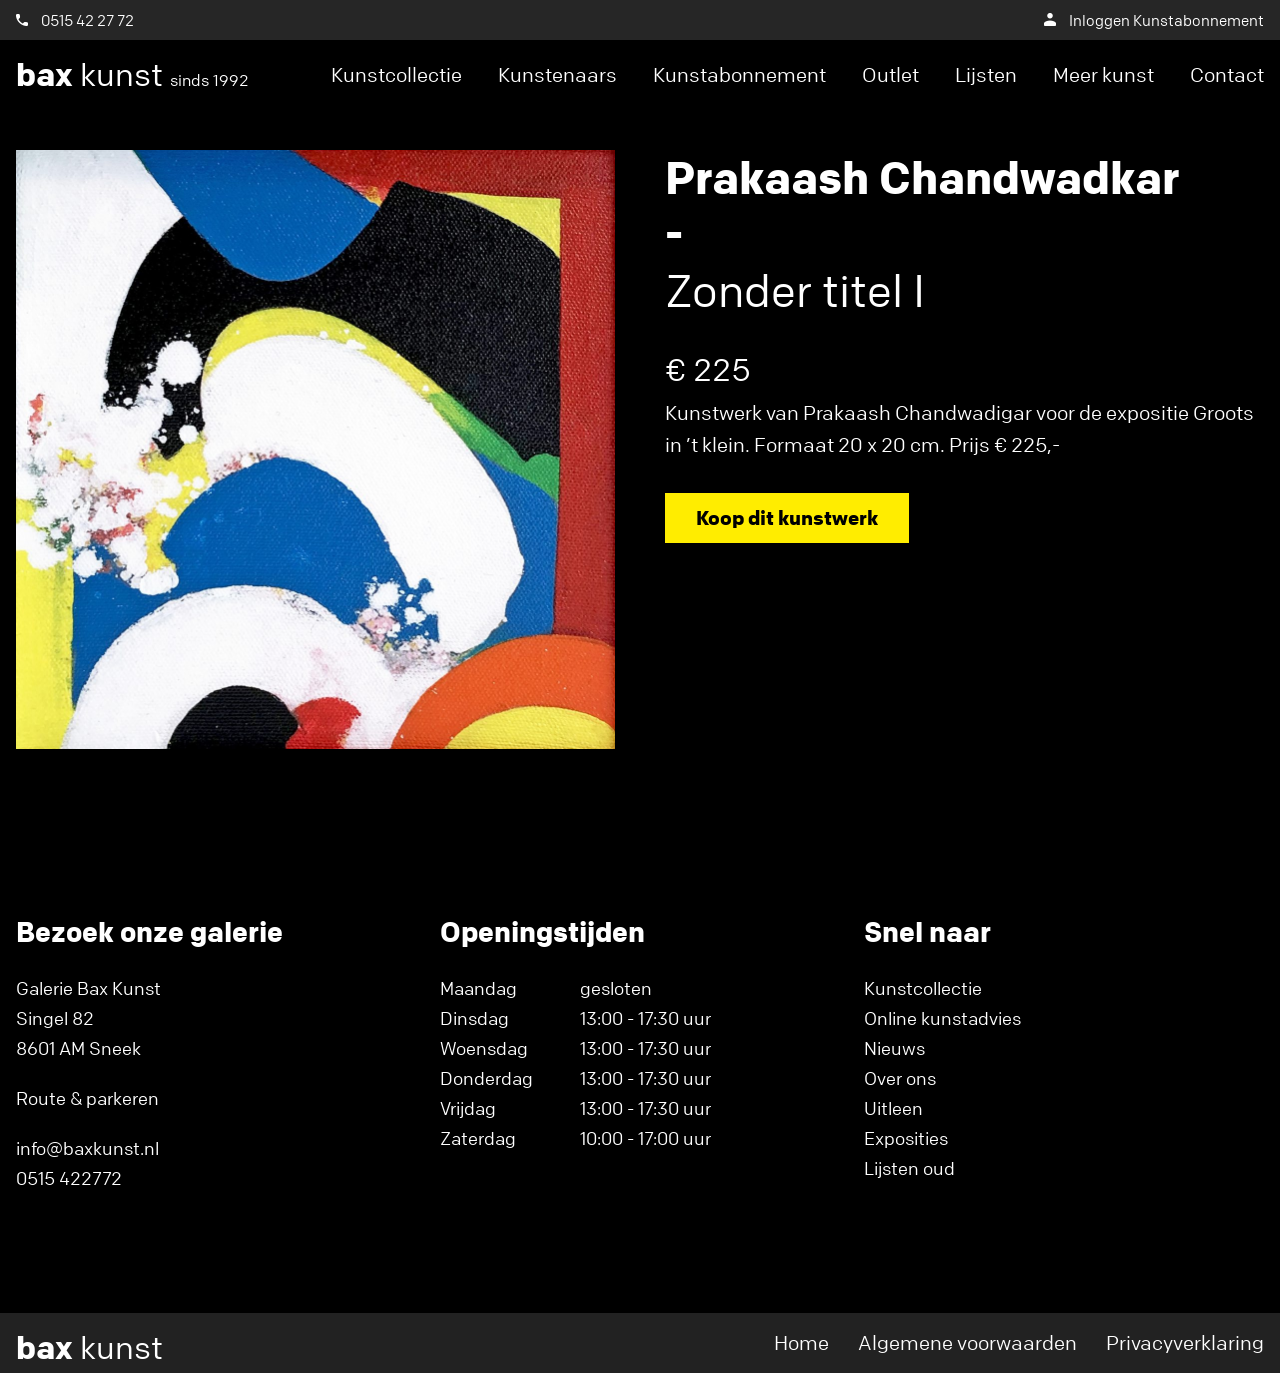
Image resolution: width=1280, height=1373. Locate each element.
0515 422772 (69, 1178)
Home (801, 1342)
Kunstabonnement (739, 74)
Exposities (906, 1138)
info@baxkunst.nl (87, 1148)
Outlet (890, 74)
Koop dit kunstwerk (787, 517)
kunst (132, 75)
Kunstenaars (557, 74)
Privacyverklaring (1185, 1342)
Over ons (900, 1078)
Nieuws (894, 1048)
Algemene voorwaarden (967, 1342)
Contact (1227, 74)
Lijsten (986, 74)
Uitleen (893, 1108)
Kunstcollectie (396, 74)
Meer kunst (1103, 74)
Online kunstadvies (942, 1018)
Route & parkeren (87, 1098)
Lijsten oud (909, 1168)
